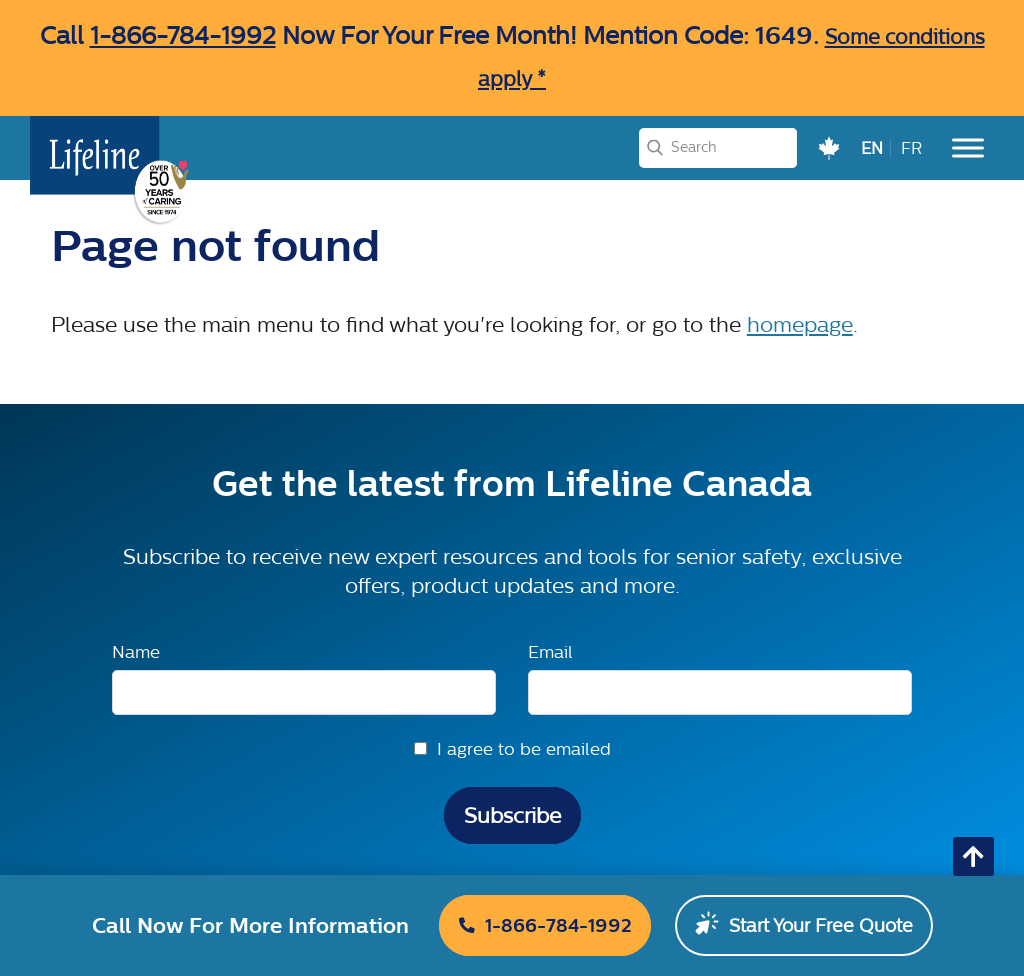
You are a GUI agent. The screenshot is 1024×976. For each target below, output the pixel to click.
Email (550, 651)
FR (911, 148)
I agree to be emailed (524, 748)
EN (872, 148)
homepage (800, 324)
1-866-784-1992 (183, 35)
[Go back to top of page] (973, 856)
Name (136, 651)
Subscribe (512, 815)
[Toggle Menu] (968, 147)
